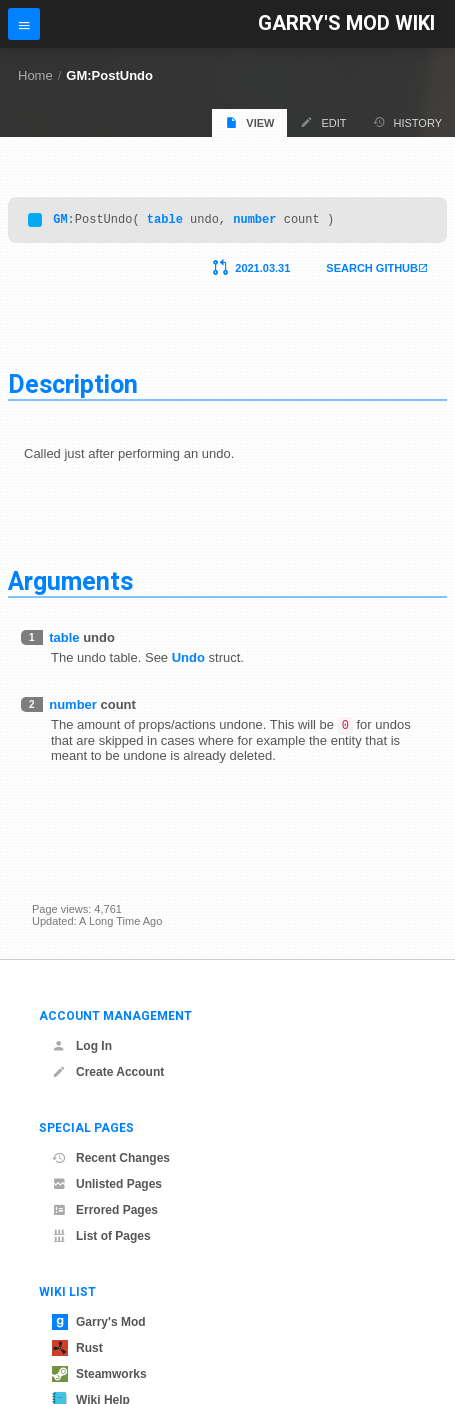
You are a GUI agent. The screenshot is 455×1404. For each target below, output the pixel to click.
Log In (82, 1046)
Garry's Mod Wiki (346, 23)
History (408, 122)
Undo (188, 660)
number (254, 221)
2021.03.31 (262, 271)
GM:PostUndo (109, 75)
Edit (323, 122)
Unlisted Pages (107, 1184)
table (165, 221)
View (249, 122)
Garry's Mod (99, 1322)
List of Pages (101, 1236)
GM (60, 221)
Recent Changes (111, 1158)
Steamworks (99, 1374)
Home (35, 75)
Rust (77, 1348)
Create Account (108, 1072)
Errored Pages (105, 1210)
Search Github (372, 271)
